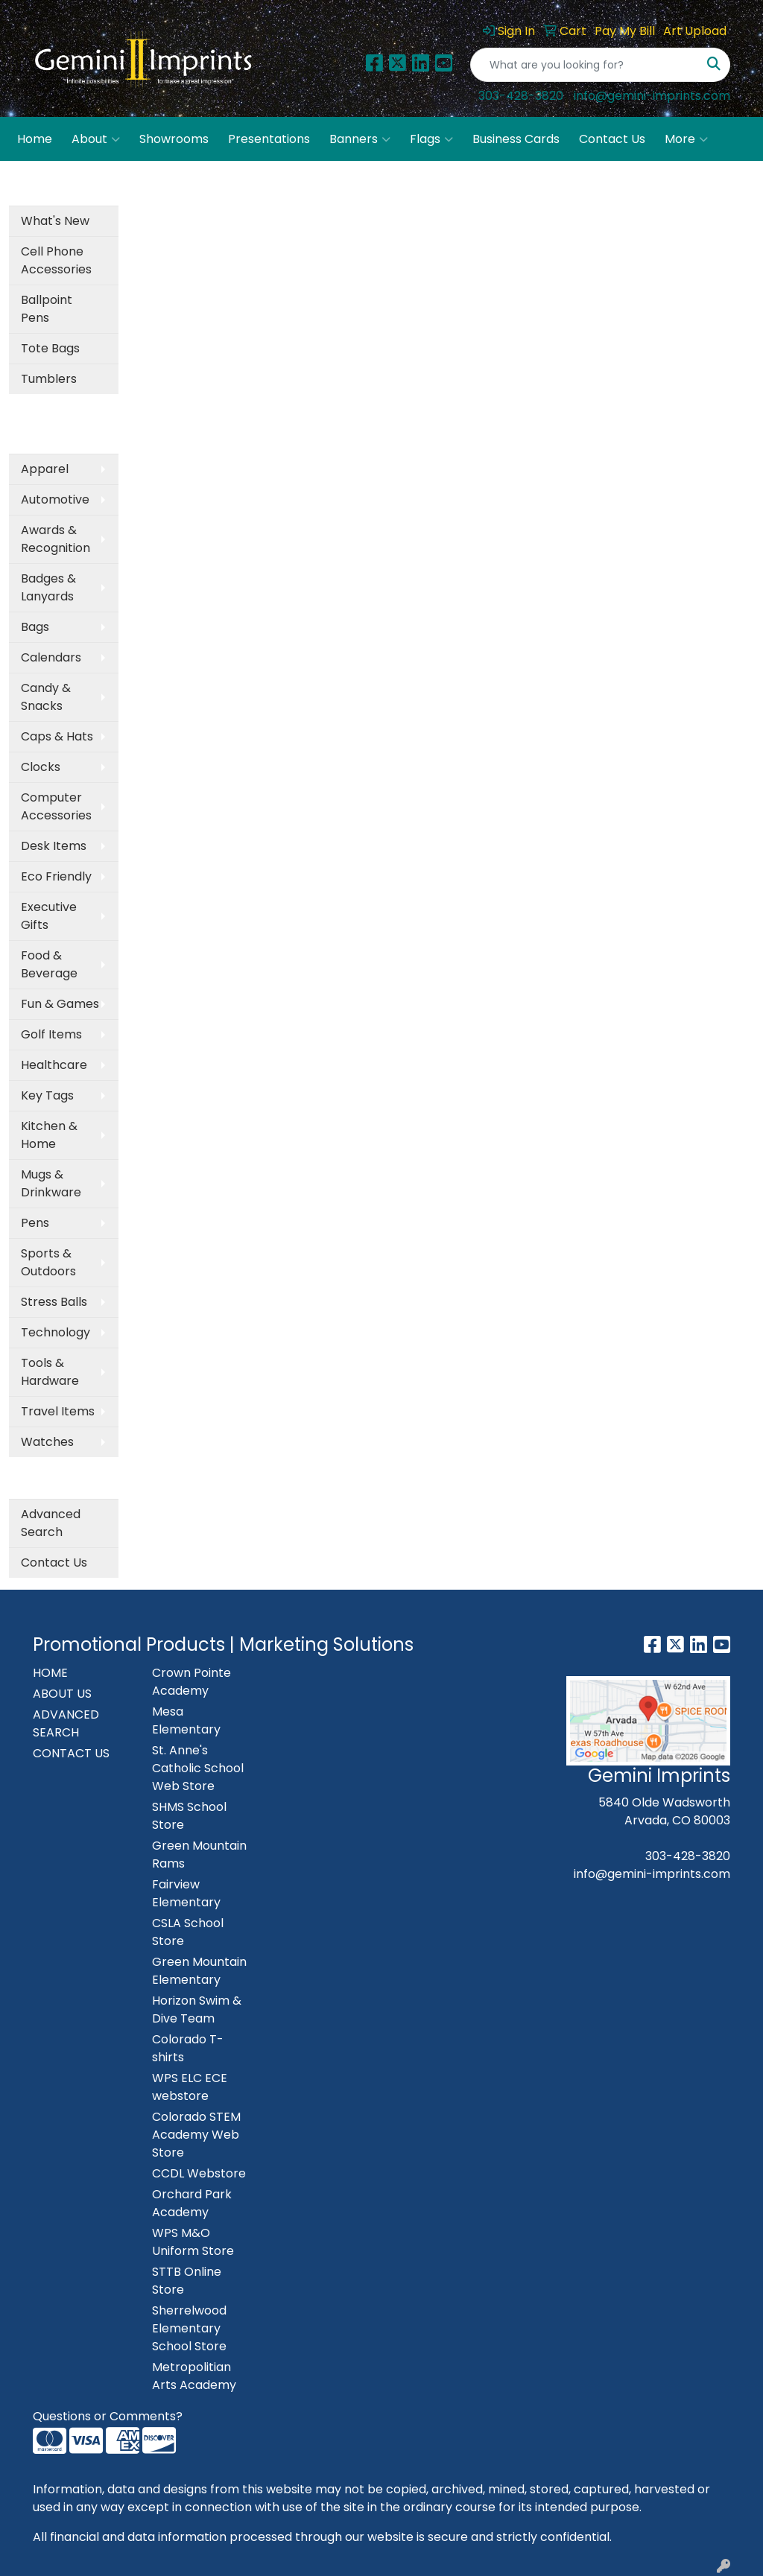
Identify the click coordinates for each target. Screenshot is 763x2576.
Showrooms (174, 138)
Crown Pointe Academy (191, 1681)
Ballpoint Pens (46, 308)
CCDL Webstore (199, 2173)
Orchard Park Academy (192, 2203)
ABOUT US (62, 1693)
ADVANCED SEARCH (66, 1723)
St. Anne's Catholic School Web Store (198, 1768)
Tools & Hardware (50, 1371)
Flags (431, 139)
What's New (55, 220)
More (686, 139)
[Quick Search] (584, 65)
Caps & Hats (57, 736)
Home (34, 138)
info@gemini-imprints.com (652, 95)
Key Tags (47, 1095)
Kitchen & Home (49, 1134)
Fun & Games (60, 1003)
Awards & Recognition (55, 538)
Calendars (51, 657)
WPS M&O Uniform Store (193, 2241)
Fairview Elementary (186, 1893)
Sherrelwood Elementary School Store (189, 2328)
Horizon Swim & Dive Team (196, 2009)
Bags (35, 626)
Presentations (269, 138)
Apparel (45, 469)
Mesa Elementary (186, 1720)
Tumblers (49, 378)
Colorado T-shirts (188, 2048)
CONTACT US (71, 1753)
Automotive (55, 499)
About (96, 139)
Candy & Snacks (46, 696)
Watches (47, 1441)
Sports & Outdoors (48, 1262)
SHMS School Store (189, 1815)
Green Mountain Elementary (199, 1970)
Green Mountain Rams (199, 1854)
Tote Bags (50, 348)
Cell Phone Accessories (56, 260)
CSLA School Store (188, 1932)
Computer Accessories (56, 806)
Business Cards (516, 138)
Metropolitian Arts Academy (194, 2375)
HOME (50, 1672)
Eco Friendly (56, 876)
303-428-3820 (520, 95)
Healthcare (54, 1064)
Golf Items (51, 1034)
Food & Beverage (49, 964)
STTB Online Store (186, 2280)
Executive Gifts (49, 915)
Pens (35, 1222)
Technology (55, 1332)
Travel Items (58, 1411)
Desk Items (53, 845)
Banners (359, 139)
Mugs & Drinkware (51, 1183)
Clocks (40, 766)
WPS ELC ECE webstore (189, 2086)
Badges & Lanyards (48, 587)
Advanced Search (50, 1523)
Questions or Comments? (108, 2416)
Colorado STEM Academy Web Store (196, 2134)
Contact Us (612, 138)
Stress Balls (54, 1301)
